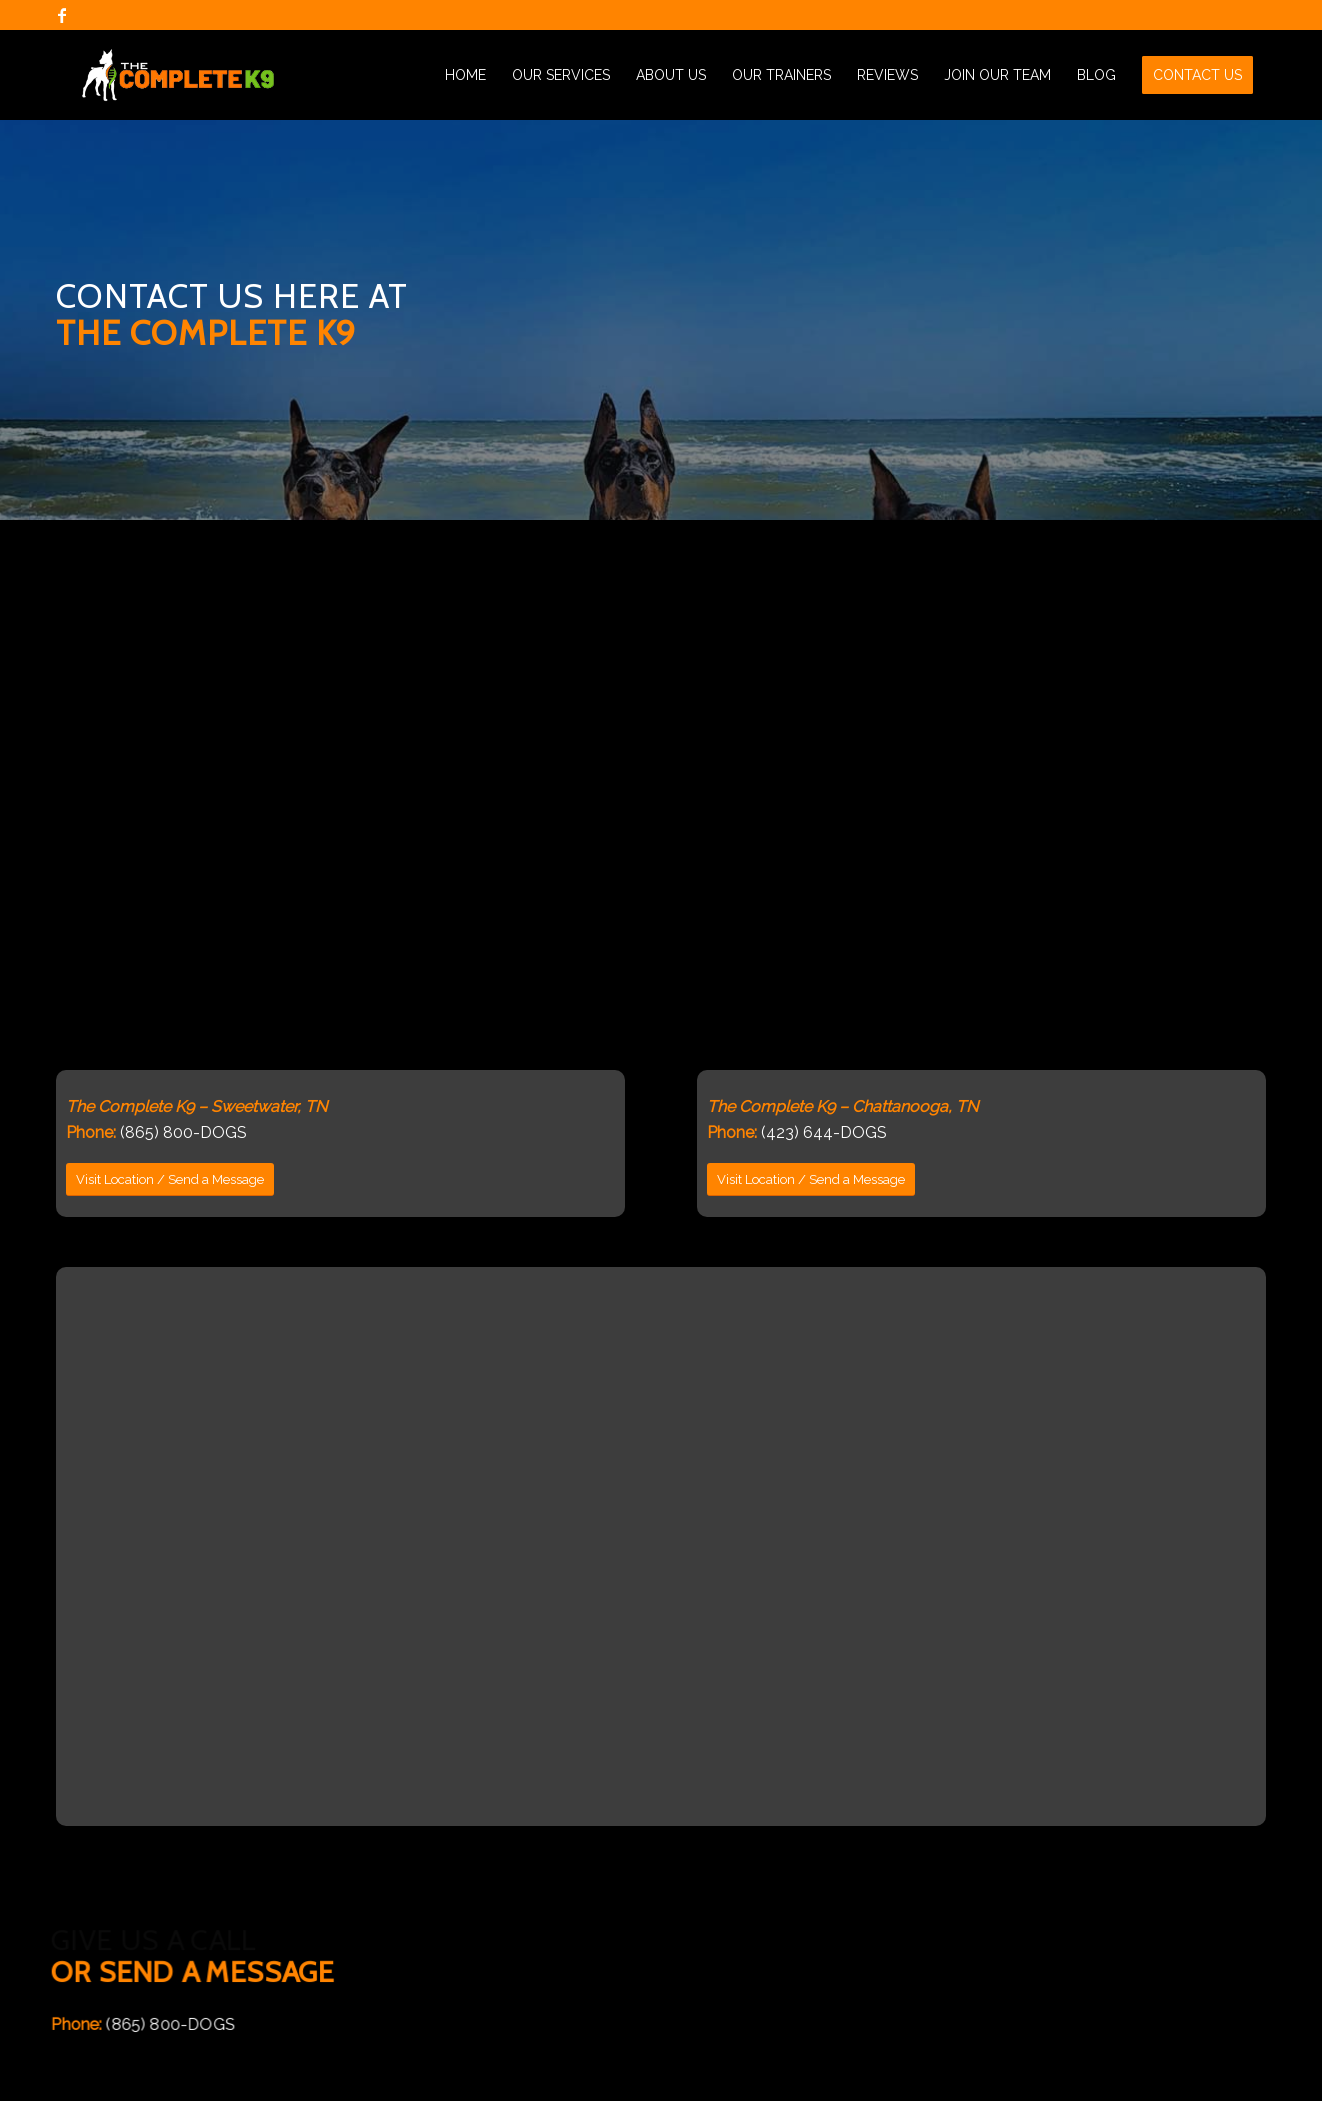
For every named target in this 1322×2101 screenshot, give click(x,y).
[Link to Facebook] (62, 15)
